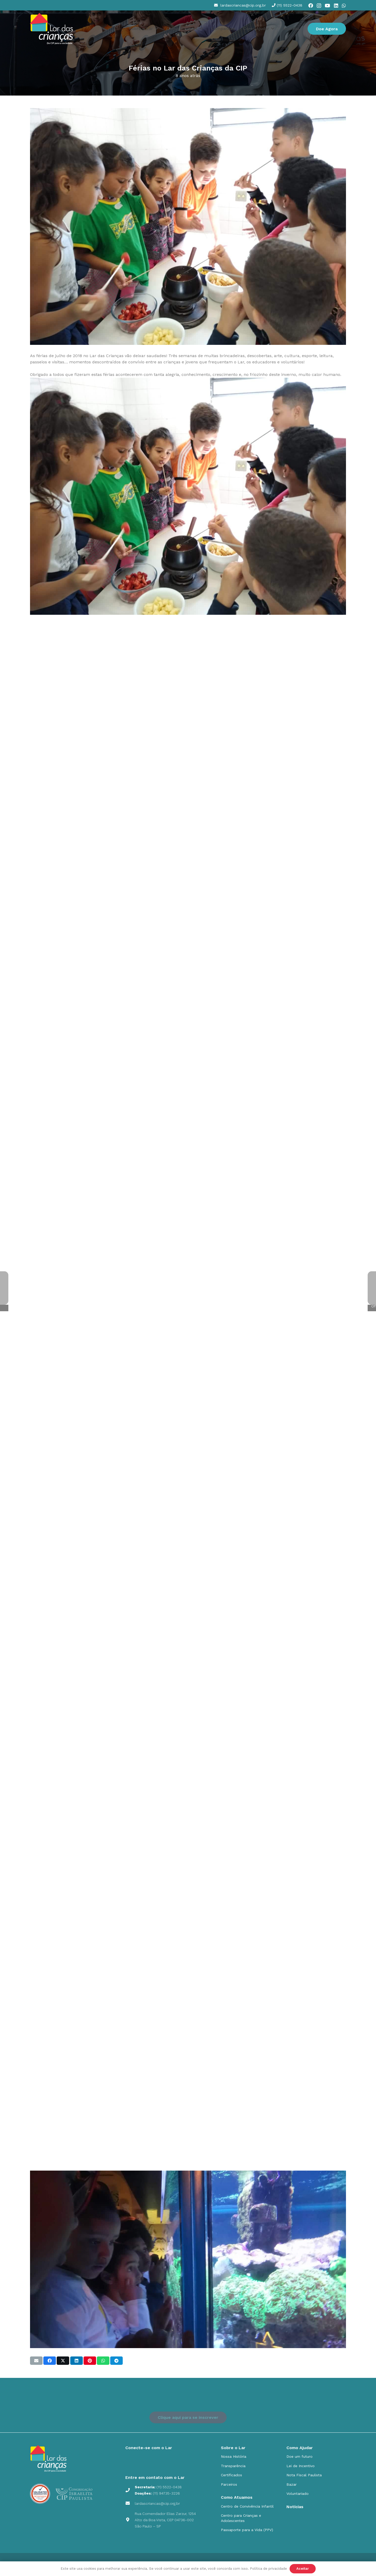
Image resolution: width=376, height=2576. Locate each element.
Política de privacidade (268, 2569)
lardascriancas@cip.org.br (157, 2503)
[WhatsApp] (344, 5)
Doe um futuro (299, 2456)
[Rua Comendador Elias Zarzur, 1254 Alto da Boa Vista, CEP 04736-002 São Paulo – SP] (130, 2520)
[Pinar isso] (90, 2360)
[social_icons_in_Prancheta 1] (171, 2460)
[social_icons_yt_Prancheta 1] (157, 2460)
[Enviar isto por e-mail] (36, 2360)
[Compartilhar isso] (49, 2360)
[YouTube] (327, 5)
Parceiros (229, 2484)
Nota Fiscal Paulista (304, 2475)
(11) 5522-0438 (169, 2487)
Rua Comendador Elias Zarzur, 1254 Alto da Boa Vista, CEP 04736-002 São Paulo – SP (165, 2520)
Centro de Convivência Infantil (247, 2506)
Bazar (291, 2484)
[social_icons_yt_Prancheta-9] (184, 2460)
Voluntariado (297, 2493)
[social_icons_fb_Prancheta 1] (144, 2460)
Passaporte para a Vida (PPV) (247, 2530)
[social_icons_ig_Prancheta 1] (131, 2460)
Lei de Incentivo (300, 2466)
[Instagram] (319, 5)
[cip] (51, 28)
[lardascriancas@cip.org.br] (130, 2503)
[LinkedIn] (336, 5)
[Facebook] (310, 5)
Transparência (233, 2466)
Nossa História (233, 2456)
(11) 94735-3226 (166, 2493)
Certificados (231, 2475)
